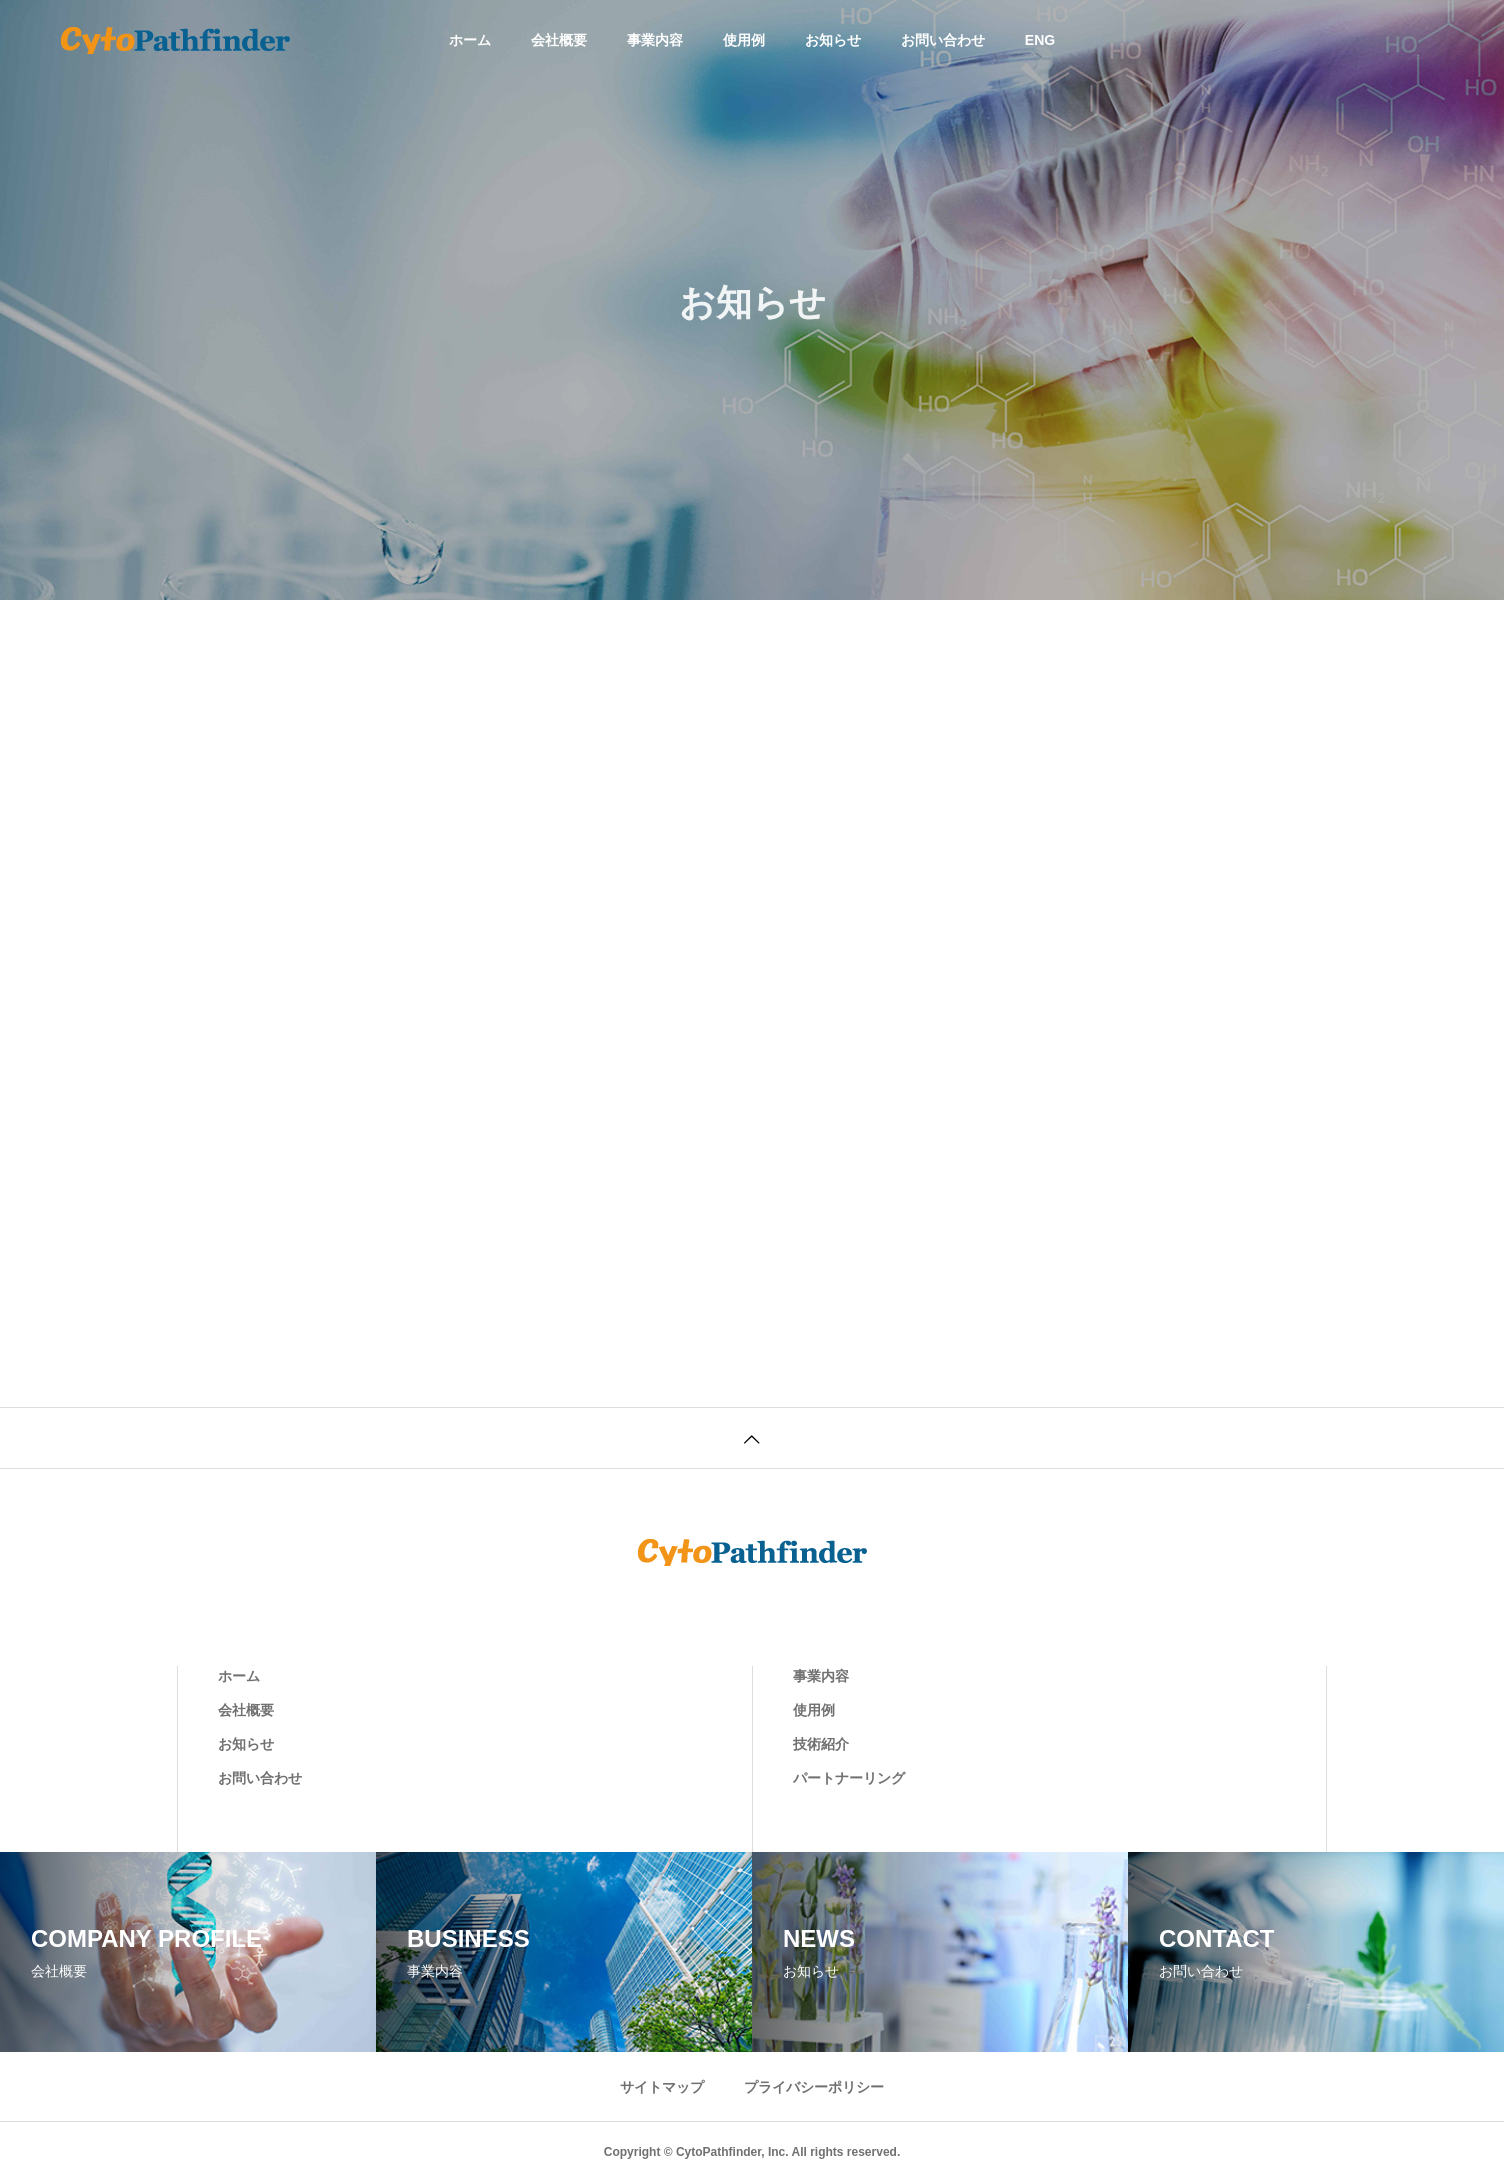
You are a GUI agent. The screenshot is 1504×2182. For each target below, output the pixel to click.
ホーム (470, 40)
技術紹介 (821, 1744)
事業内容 (655, 40)
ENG (1040, 40)
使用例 (744, 40)
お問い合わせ (943, 40)
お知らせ (833, 40)
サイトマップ (662, 2087)
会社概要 (559, 40)
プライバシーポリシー (814, 2087)
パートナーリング (849, 1778)
